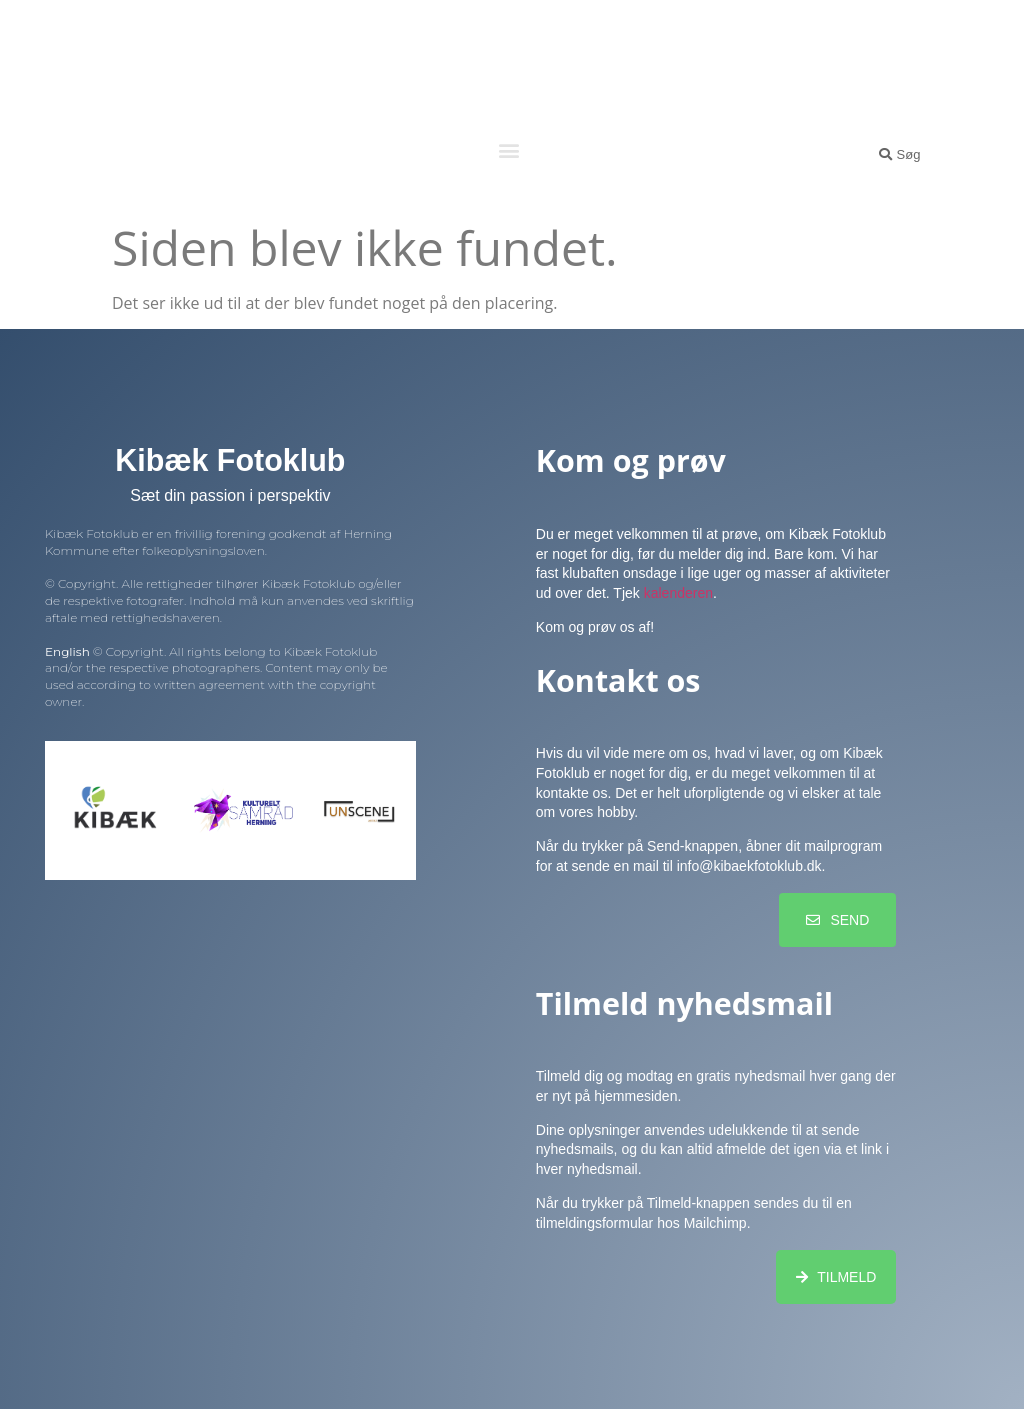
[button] (508, 149)
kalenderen (678, 593)
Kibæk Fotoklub (509, 58)
